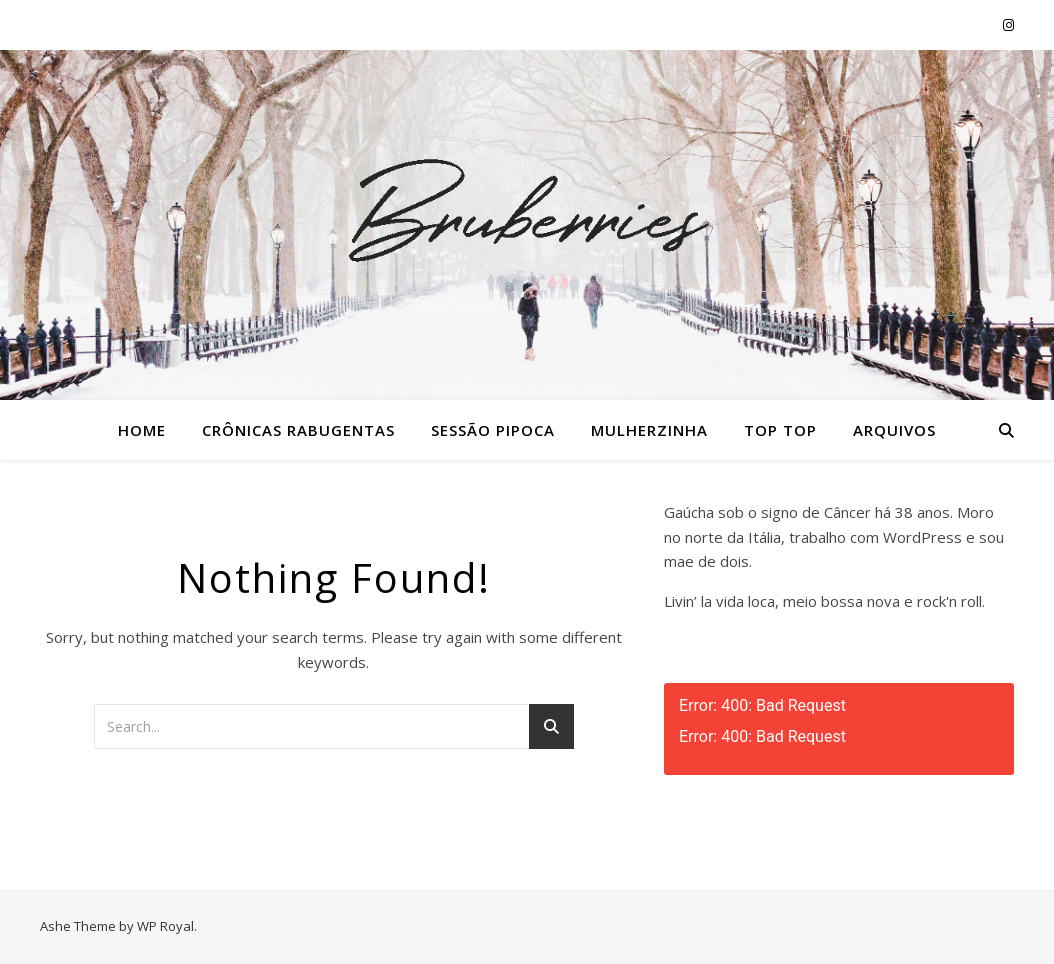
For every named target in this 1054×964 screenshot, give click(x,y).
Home (142, 430)
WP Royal (165, 926)
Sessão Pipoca (493, 430)
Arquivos (894, 430)
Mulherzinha (649, 430)
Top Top (780, 430)
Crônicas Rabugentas (298, 430)
